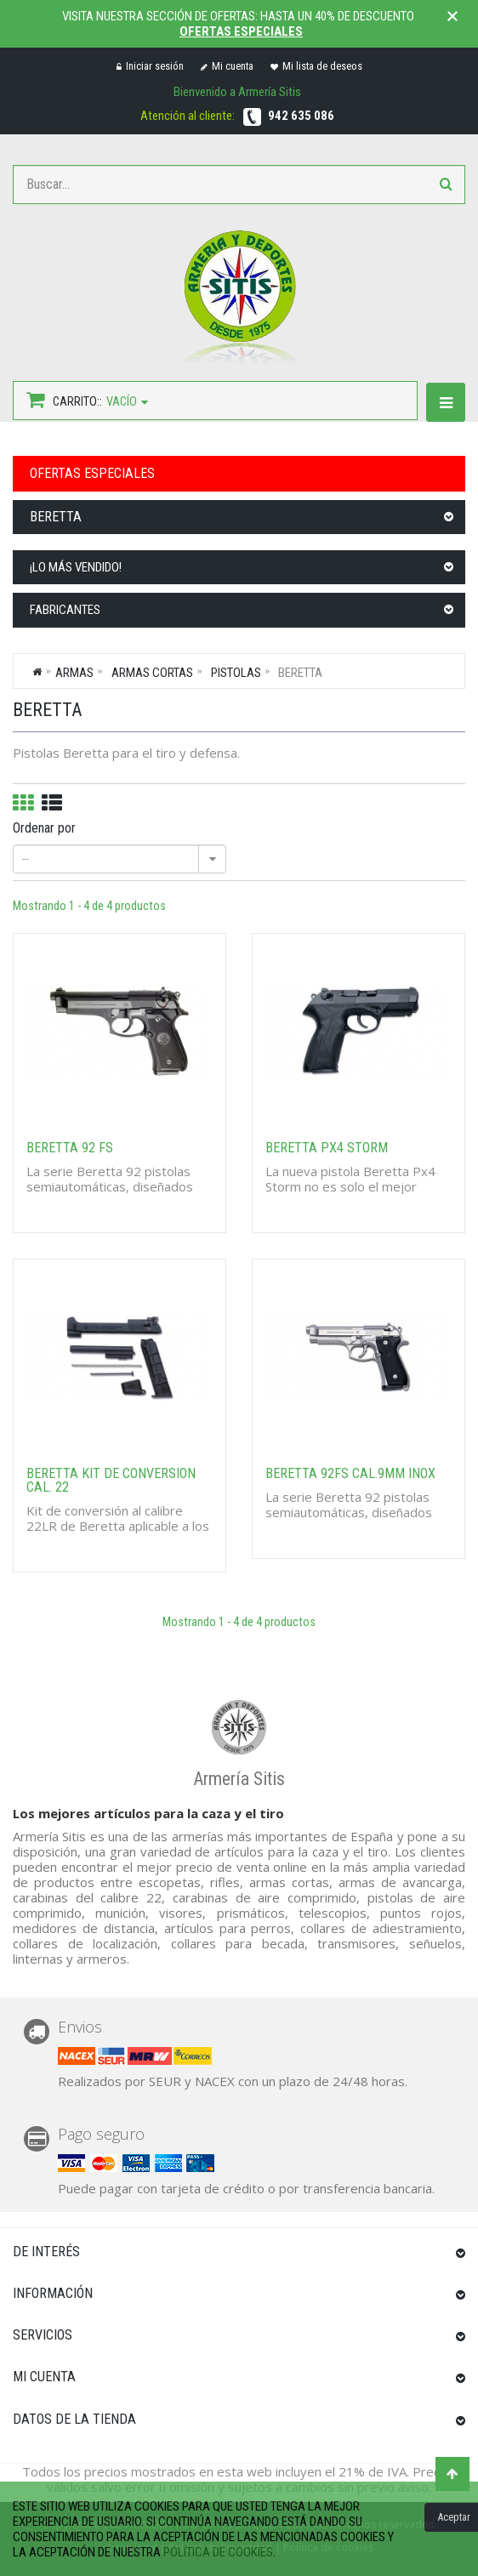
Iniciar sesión (150, 66)
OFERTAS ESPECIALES (92, 473)
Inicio (37, 671)
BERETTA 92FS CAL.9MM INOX (350, 1474)
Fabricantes (65, 609)
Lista (52, 803)
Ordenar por (44, 828)
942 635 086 (301, 115)
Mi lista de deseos (316, 66)
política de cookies (218, 2552)
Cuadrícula (23, 803)
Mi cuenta (227, 66)
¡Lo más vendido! (76, 567)
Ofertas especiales (241, 31)
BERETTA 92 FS (69, 1148)
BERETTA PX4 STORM (326, 1148)
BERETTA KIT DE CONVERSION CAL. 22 (111, 1480)
